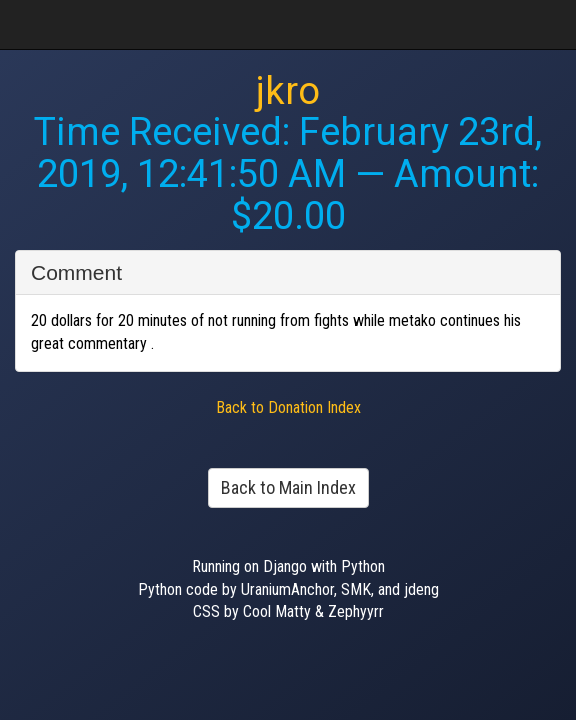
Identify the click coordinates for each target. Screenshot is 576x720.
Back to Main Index (288, 487)
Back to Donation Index (288, 407)
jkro (288, 91)
